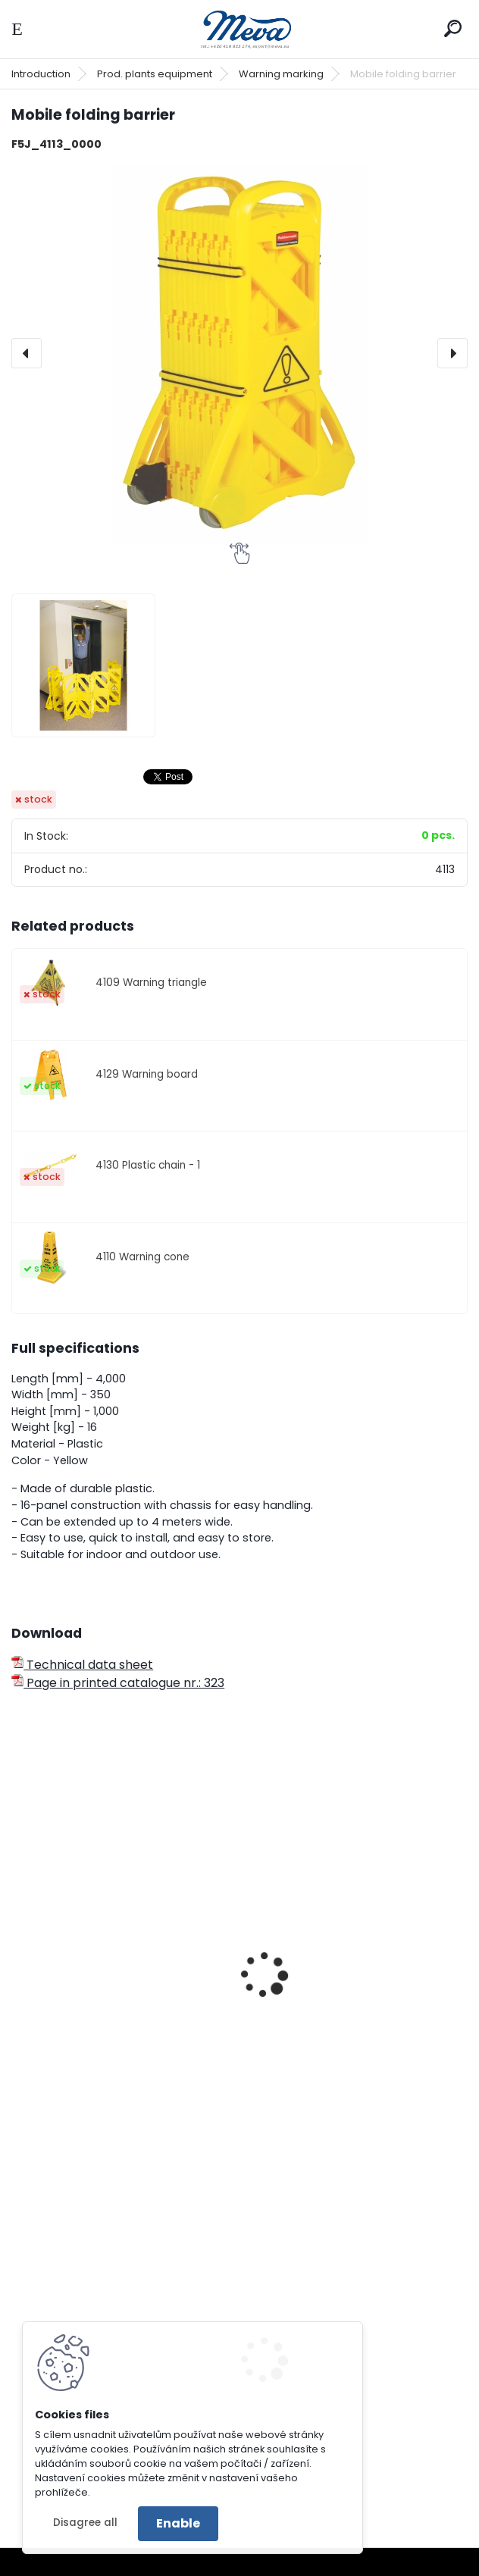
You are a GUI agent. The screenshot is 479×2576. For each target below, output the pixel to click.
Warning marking (281, 74)
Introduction (40, 74)
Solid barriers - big (311, 2003)
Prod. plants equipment (154, 74)
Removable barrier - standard (111, 2003)
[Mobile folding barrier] (239, 353)
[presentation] (26, 353)
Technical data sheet (82, 1664)
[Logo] (239, 29)
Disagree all (85, 2522)
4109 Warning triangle (151, 982)
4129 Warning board (146, 1074)
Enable (178, 2523)
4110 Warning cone (142, 1257)
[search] (453, 28)
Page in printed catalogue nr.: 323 (117, 1683)
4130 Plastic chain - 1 (147, 1165)
